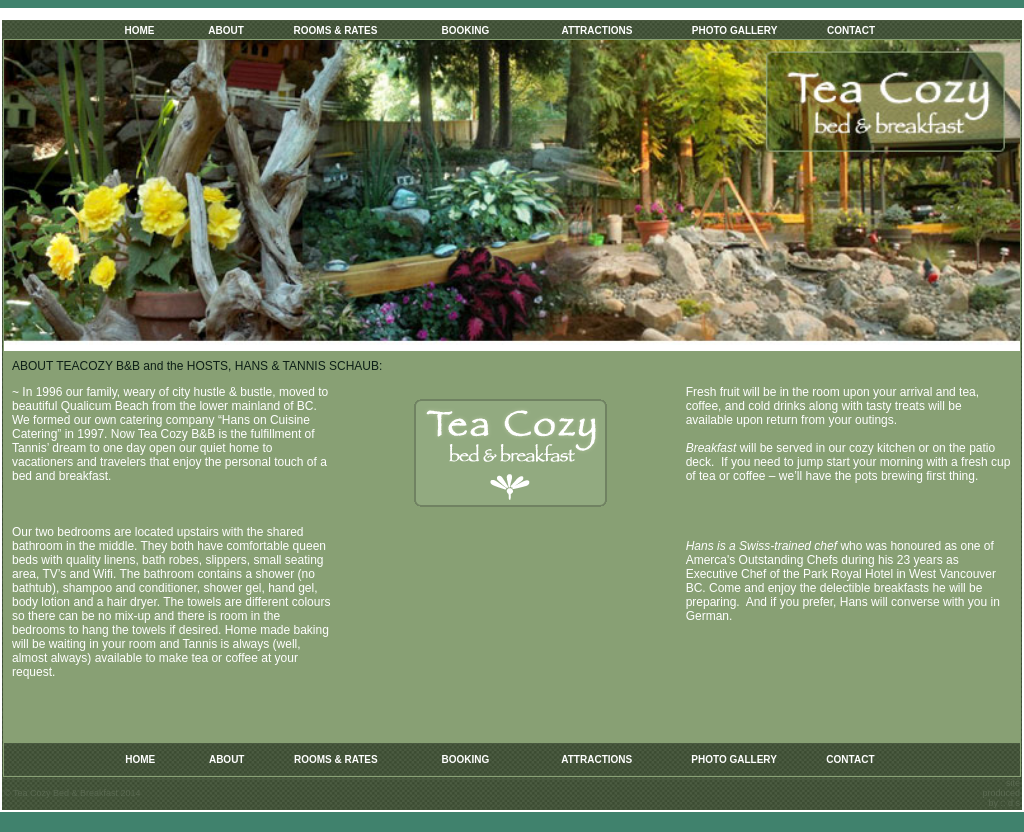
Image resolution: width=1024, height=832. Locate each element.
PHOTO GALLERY (735, 30)
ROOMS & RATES (336, 30)
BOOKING (465, 30)
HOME (140, 30)
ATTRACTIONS (596, 30)
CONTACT (851, 30)
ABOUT (226, 30)
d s (1014, 803)
